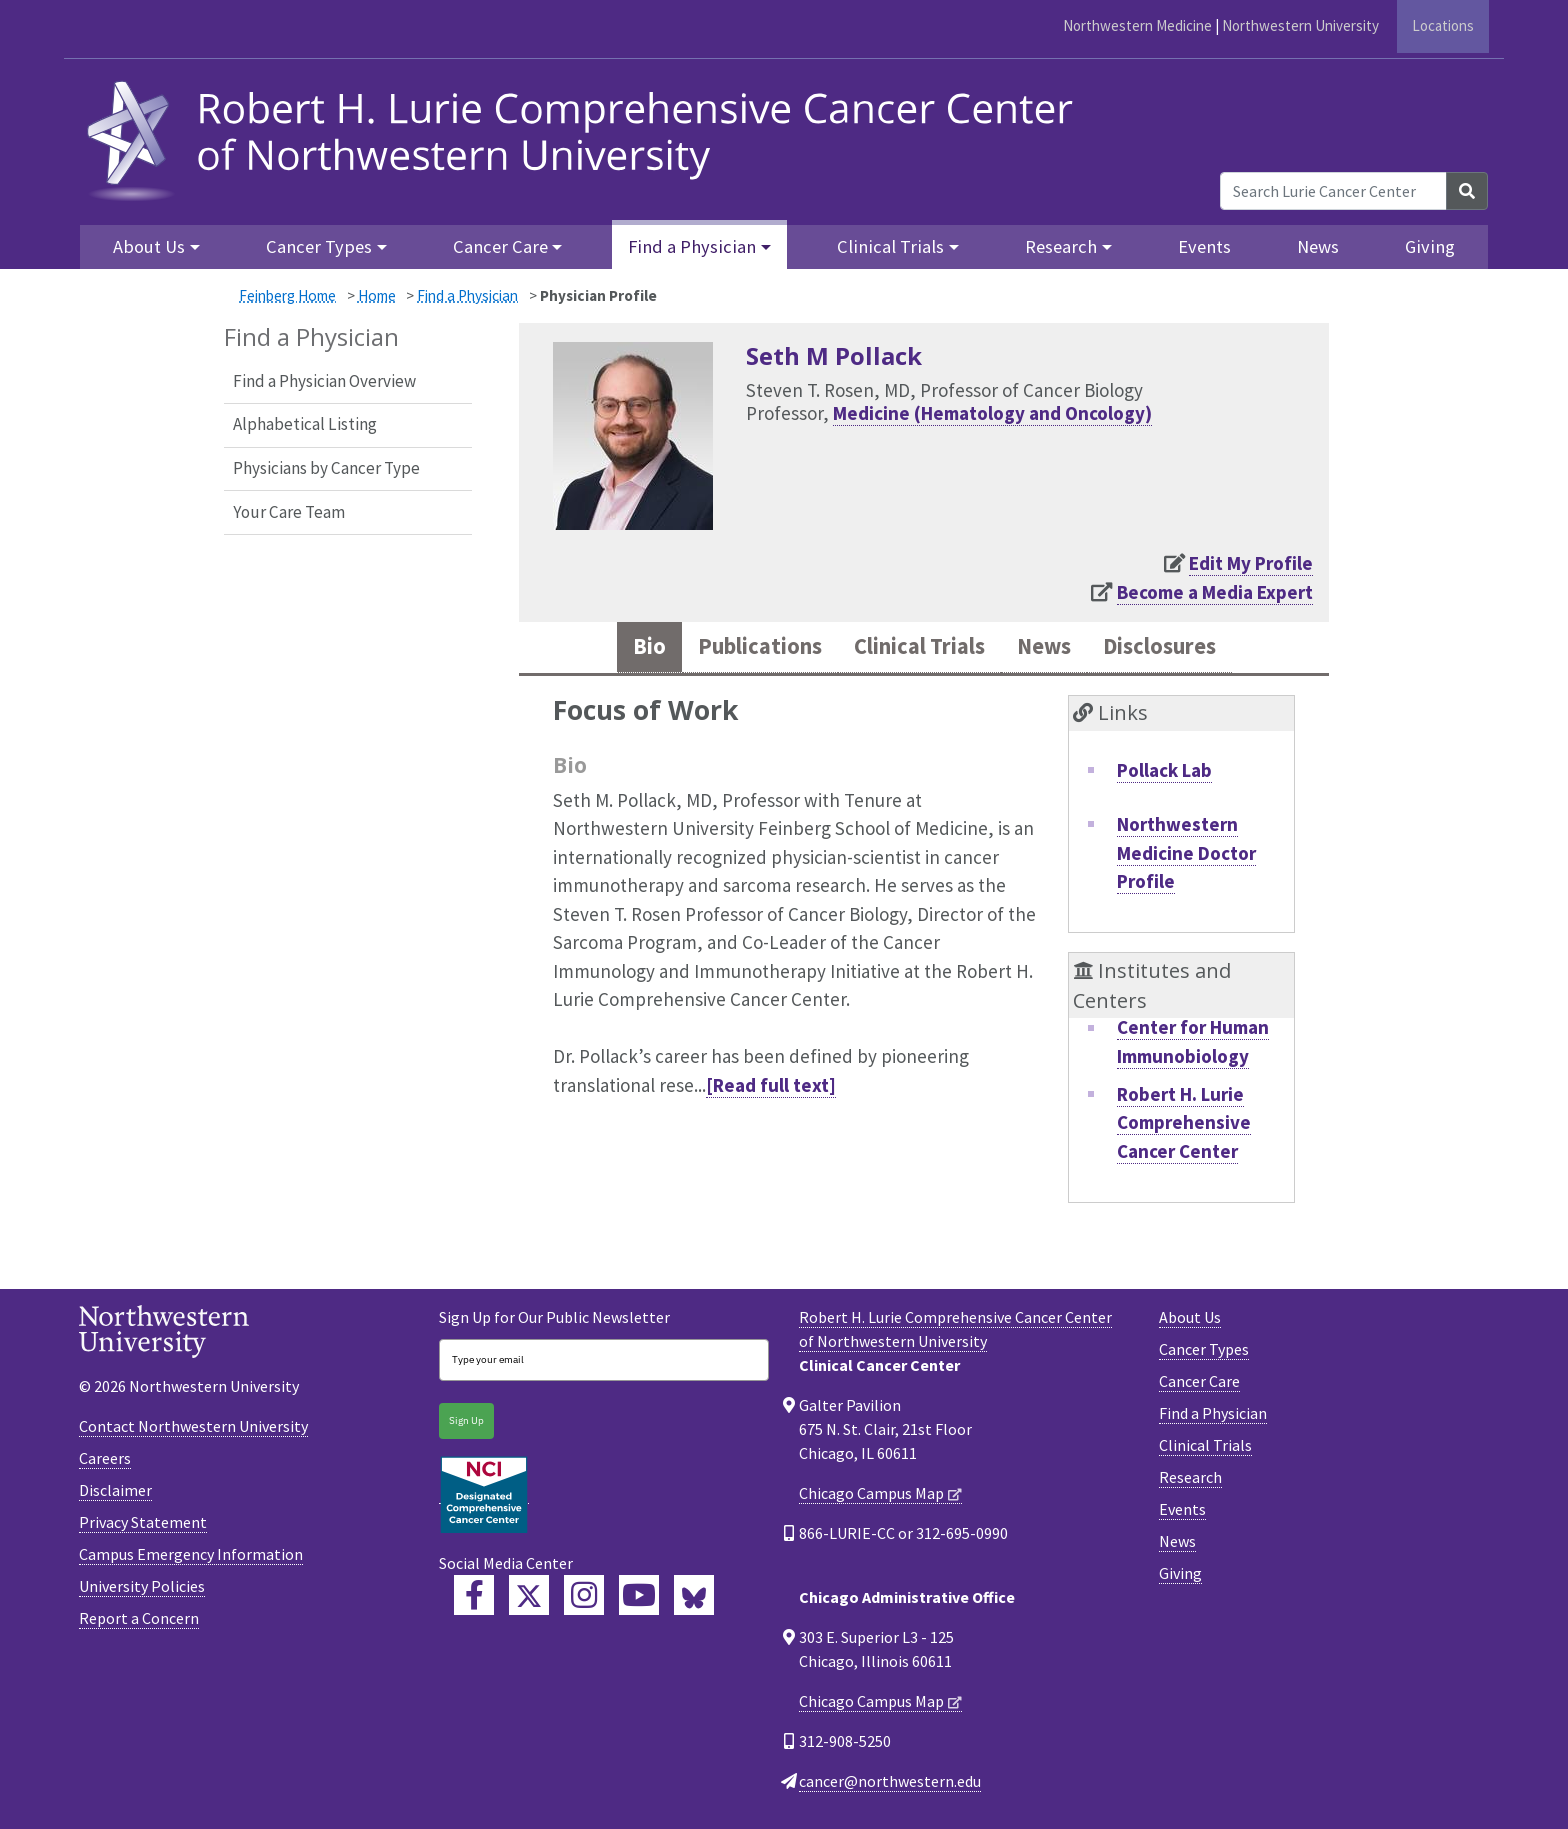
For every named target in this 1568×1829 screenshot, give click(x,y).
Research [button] (1061, 246)
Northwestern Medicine (1137, 25)
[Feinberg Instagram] (584, 1598)
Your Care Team (289, 512)
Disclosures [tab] (1182, 648)
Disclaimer (115, 1493)
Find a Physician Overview (324, 381)
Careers (105, 1461)
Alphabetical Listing (305, 424)
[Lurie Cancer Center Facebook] (474, 1598)
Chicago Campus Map (871, 1497)
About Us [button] (149, 246)
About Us (1190, 1321)
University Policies (142, 1589)
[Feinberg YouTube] (639, 1598)
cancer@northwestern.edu (890, 1785)
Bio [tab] (621, 648)
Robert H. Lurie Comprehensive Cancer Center (1184, 1125)
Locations (1443, 25)
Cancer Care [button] (500, 246)
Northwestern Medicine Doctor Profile (1186, 855)
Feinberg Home (287, 295)
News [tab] (1055, 648)
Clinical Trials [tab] (918, 648)
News (1318, 246)
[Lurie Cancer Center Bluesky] (694, 1598)
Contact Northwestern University (193, 1429)
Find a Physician (467, 295)
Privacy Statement (143, 1525)
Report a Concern (139, 1621)
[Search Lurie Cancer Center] (1333, 191)
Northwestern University (1300, 25)
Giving (1430, 246)
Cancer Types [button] (319, 246)
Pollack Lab (1164, 773)
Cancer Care (1199, 1385)
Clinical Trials (1205, 1449)
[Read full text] (771, 1088)
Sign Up (466, 1424)
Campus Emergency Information (191, 1557)
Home (377, 295)
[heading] (586, 137)
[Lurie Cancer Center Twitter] (529, 1598)
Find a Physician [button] (692, 246)
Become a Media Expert (1215, 592)
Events (1204, 246)
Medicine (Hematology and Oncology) (992, 413)
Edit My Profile (1251, 563)
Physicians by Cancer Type (326, 468)
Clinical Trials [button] (890, 246)
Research (1190, 1481)
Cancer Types (1204, 1353)
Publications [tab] (741, 648)
